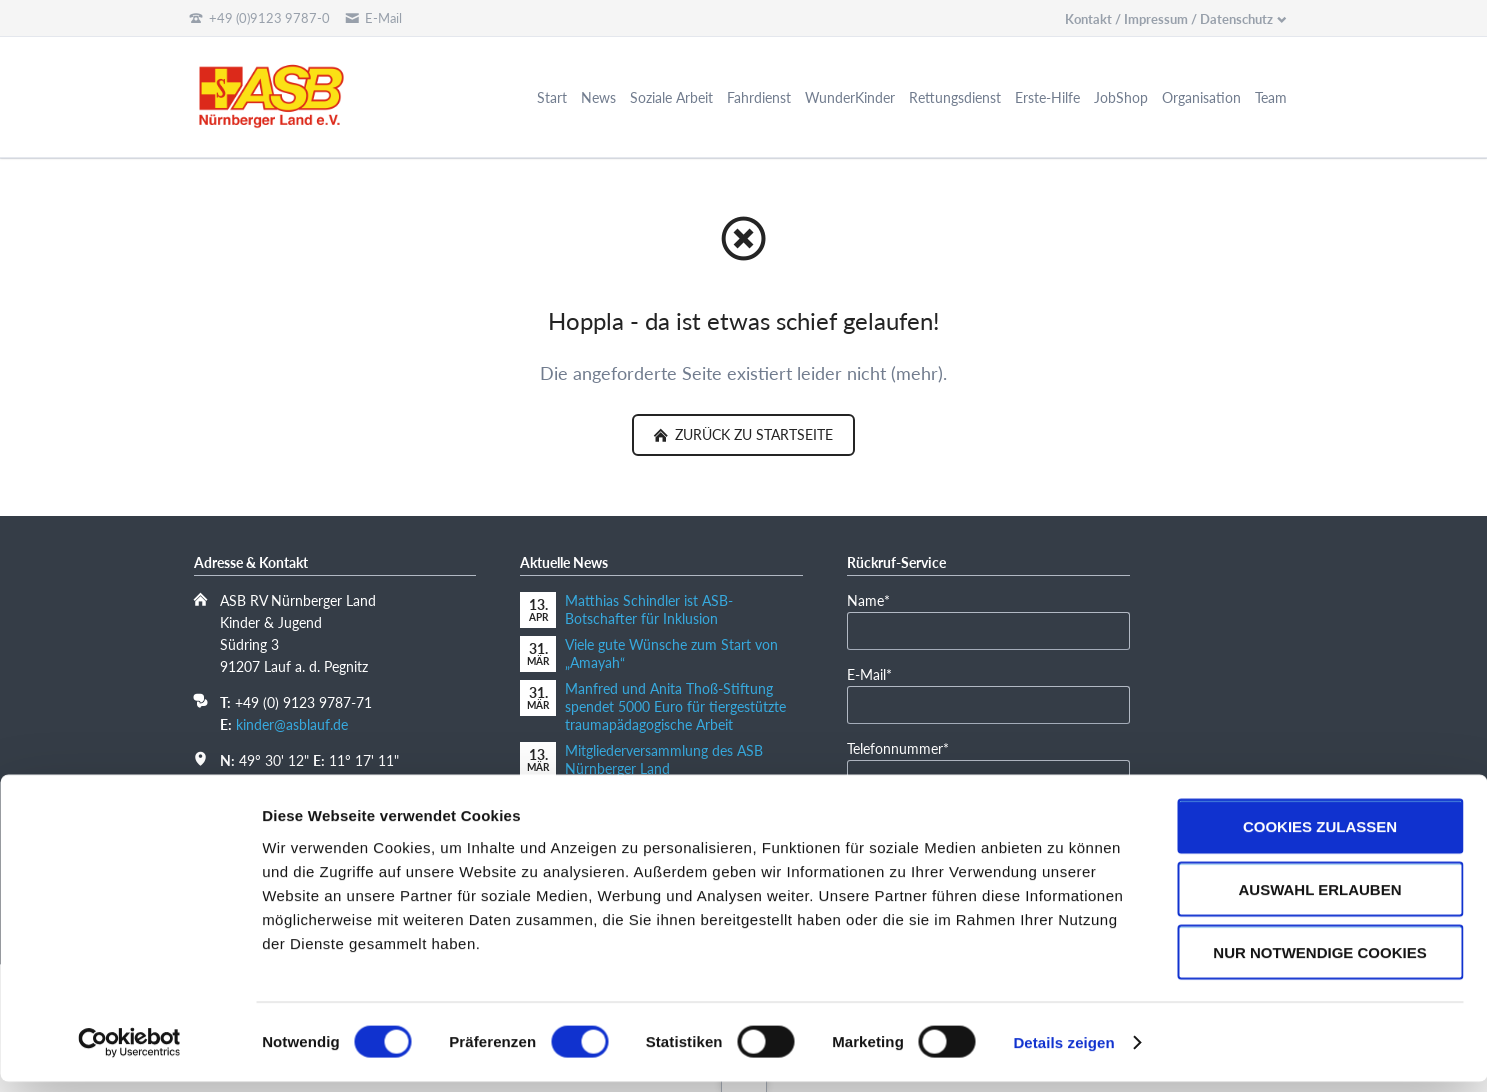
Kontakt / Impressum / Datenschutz (1169, 19)
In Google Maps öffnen (290, 781)
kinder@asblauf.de (292, 724)
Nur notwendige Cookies (1319, 962)
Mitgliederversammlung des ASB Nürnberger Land (664, 759)
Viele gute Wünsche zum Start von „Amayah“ (671, 653)
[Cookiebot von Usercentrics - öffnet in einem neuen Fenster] (129, 1053)
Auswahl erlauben (1319, 899)
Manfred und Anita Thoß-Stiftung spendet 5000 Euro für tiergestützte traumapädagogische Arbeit (675, 706)
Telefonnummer (898, 747)
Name (877, 599)
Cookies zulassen (1320, 836)
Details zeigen (1063, 1052)
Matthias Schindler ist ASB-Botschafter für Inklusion (649, 609)
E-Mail (877, 673)
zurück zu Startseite (752, 434)
